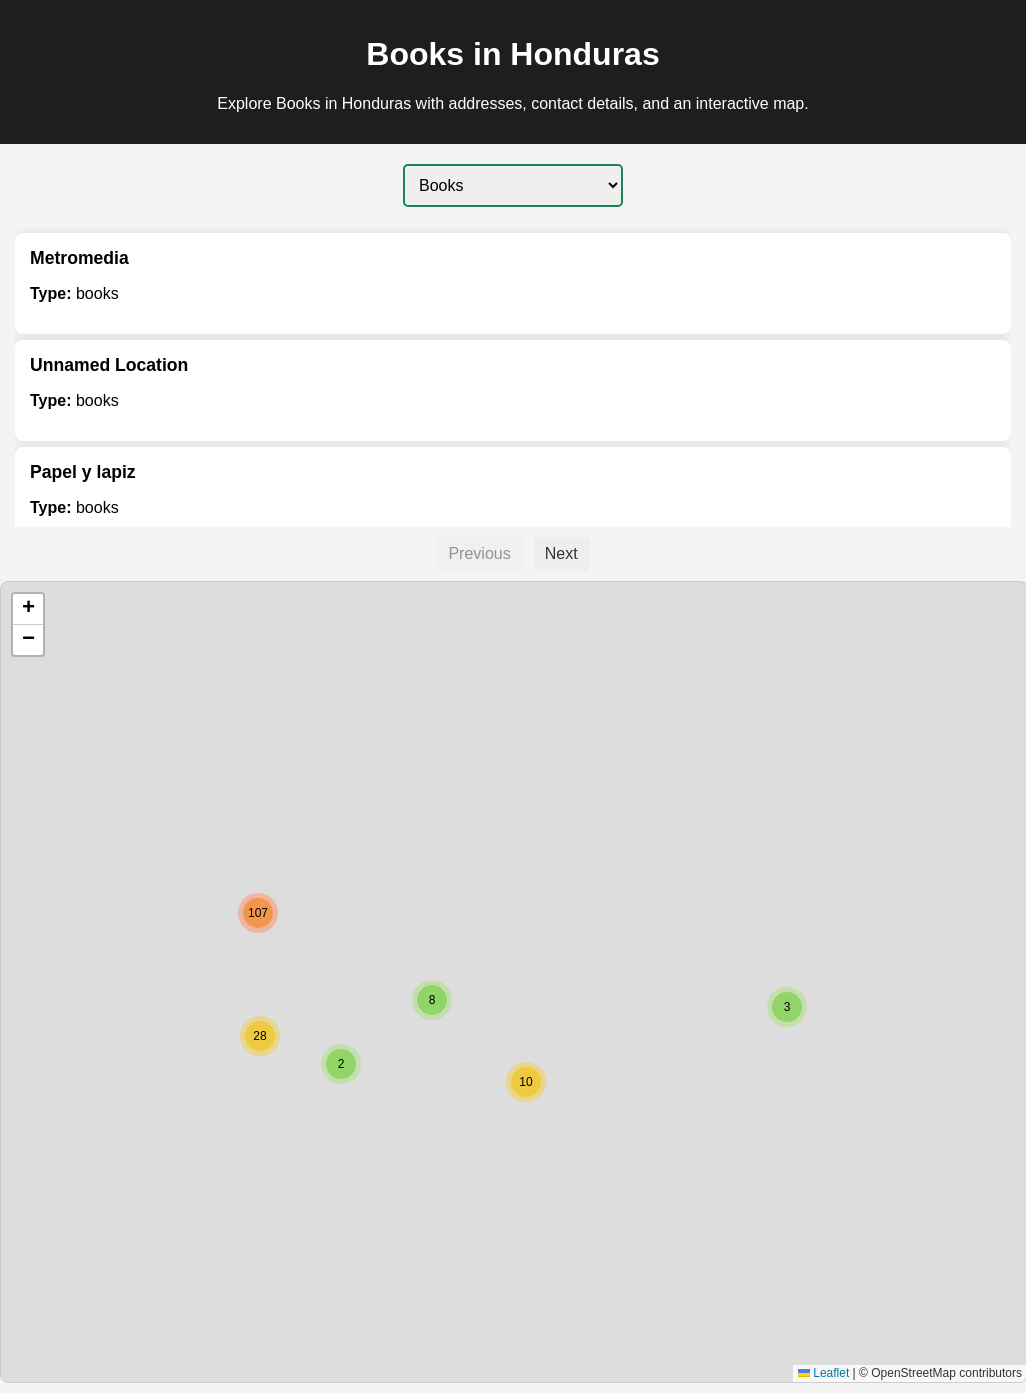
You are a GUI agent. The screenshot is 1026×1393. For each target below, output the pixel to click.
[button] (787, 1007)
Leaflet (823, 1373)
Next (561, 553)
